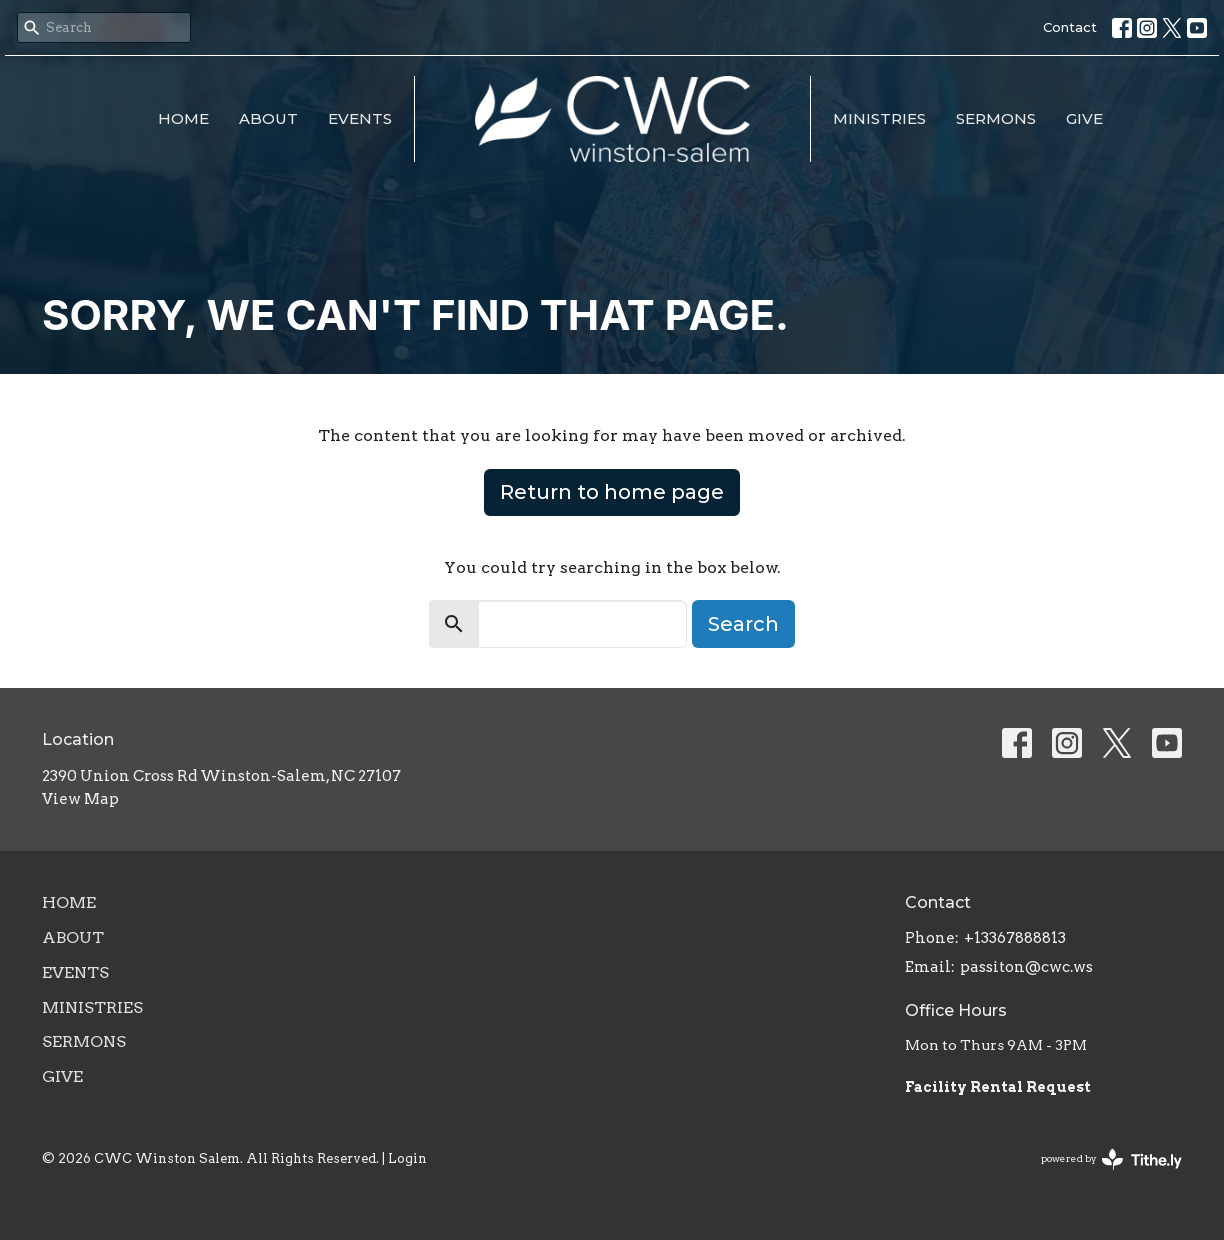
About (268, 118)
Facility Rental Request (999, 1087)
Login (407, 1158)
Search (743, 624)
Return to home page (612, 492)
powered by (1111, 1159)
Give (1084, 118)
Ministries (879, 118)
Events (360, 118)
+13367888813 (1015, 938)
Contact (1070, 27)
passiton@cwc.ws (1026, 967)
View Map (80, 799)
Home (183, 118)
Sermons (996, 118)
